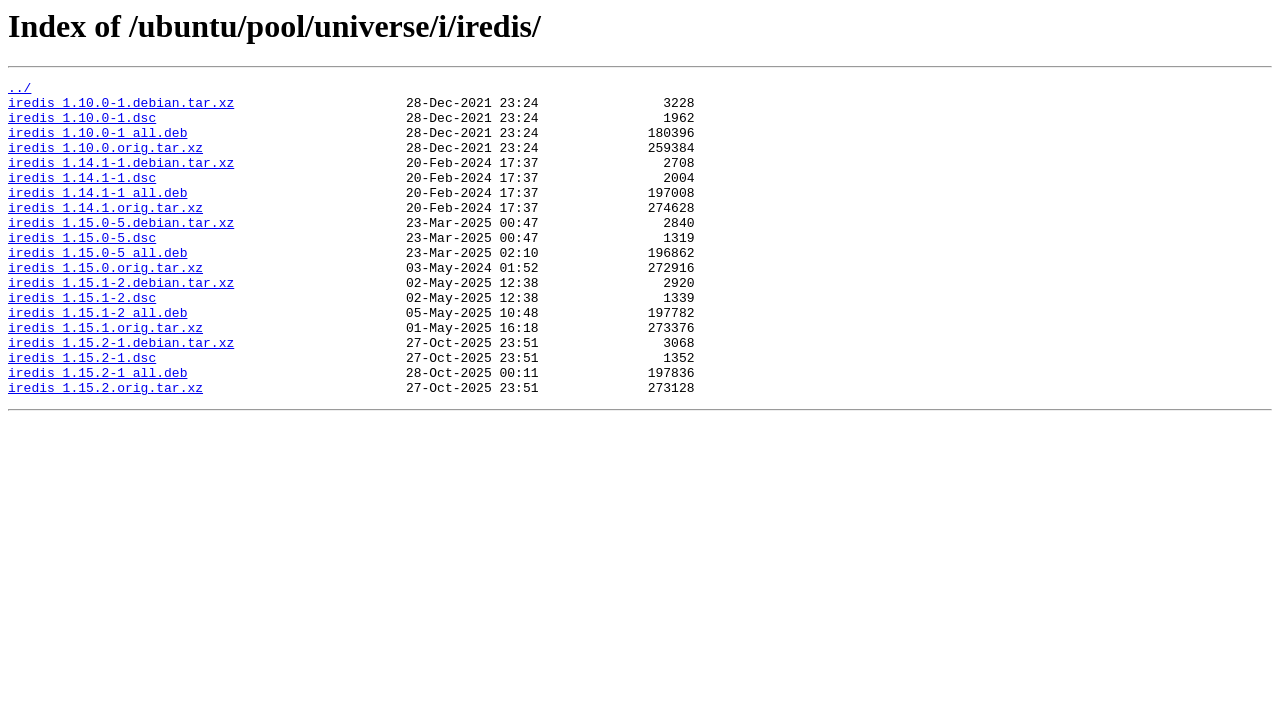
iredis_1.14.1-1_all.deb (97, 216)
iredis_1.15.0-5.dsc (82, 270)
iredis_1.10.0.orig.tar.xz (105, 162)
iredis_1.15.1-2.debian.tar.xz (121, 324)
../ (19, 90)
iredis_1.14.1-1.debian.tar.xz (121, 180)
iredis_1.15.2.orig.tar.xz (105, 450)
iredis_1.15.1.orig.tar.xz (105, 378)
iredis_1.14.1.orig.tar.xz (105, 234)
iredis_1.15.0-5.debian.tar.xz (121, 252)
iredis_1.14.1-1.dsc (82, 198)
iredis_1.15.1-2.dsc (82, 342)
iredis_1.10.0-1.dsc (82, 126)
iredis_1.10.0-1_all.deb (97, 144)
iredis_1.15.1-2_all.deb (97, 360)
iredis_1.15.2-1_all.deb (97, 432)
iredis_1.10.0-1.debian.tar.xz (121, 108)
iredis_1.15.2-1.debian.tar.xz (121, 396)
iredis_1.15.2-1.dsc (82, 414)
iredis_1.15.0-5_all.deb (97, 288)
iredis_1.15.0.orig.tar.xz (105, 306)
